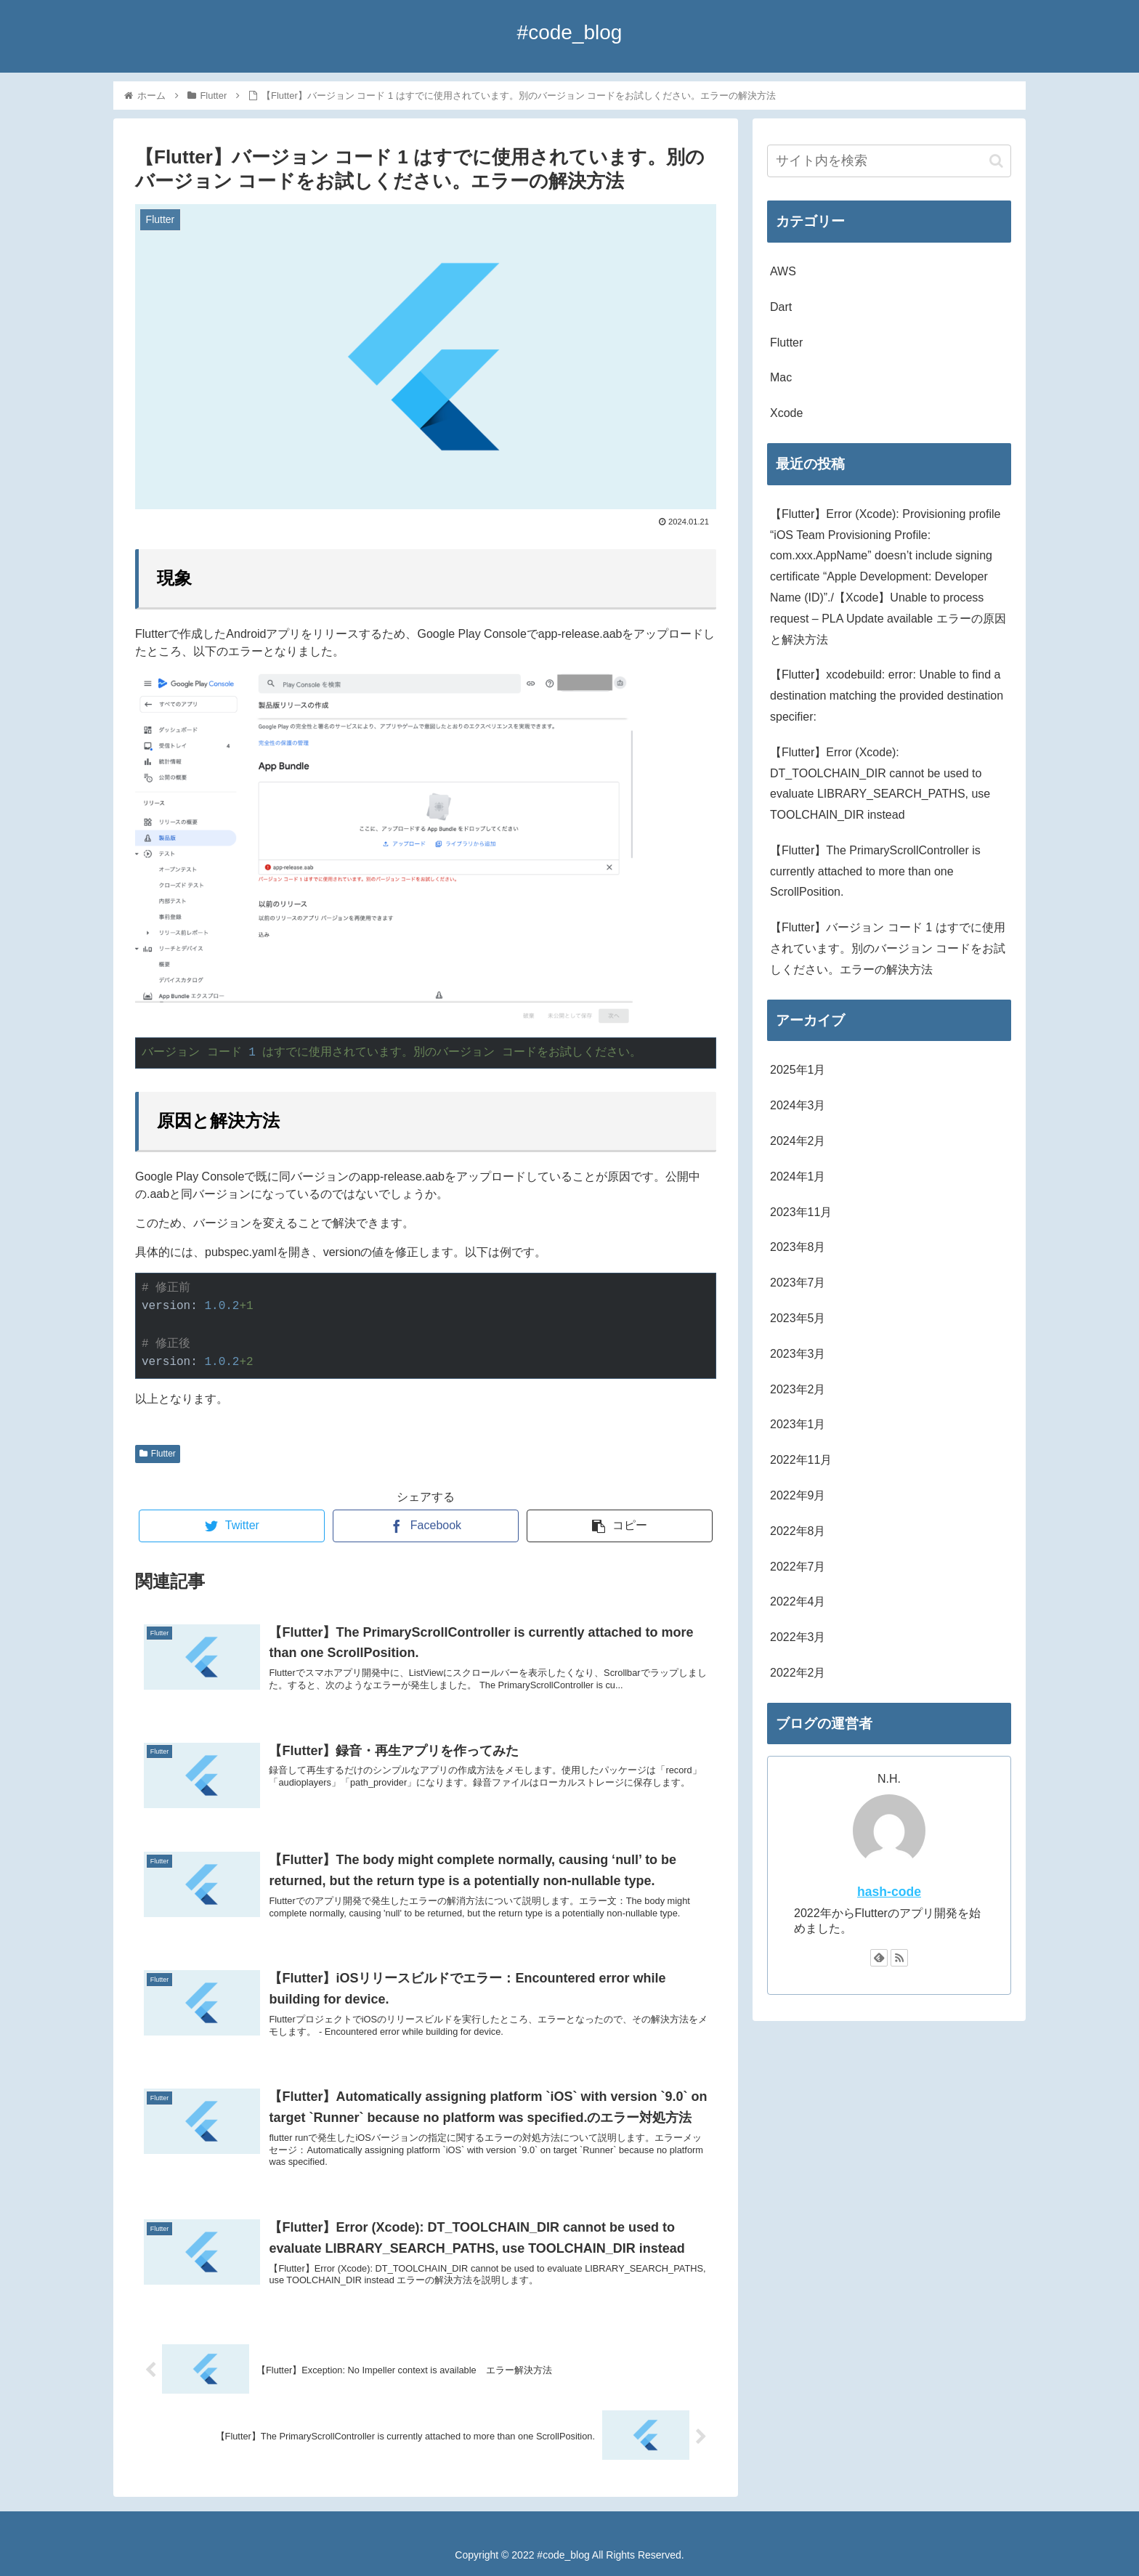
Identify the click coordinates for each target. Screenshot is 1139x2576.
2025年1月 (798, 1070)
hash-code (889, 1891)
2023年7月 (798, 1282)
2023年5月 (798, 1318)
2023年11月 (801, 1212)
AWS (783, 271)
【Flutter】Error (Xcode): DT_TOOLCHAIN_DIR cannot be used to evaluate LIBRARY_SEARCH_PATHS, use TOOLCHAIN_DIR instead (880, 783)
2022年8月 (798, 1531)
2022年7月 (798, 1566)
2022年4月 (798, 1601)
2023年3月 (798, 1354)
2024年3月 (798, 1105)
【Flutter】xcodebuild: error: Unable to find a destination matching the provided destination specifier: (886, 695)
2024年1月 (798, 1176)
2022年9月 (798, 1495)
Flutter (157, 1454)
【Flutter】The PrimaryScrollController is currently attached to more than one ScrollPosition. (875, 871)
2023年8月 (798, 1247)
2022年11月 (801, 1460)
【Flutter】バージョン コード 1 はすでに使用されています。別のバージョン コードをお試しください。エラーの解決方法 (887, 948)
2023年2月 (798, 1389)
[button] (996, 161)
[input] (889, 161)
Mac (781, 377)
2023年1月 (798, 1424)
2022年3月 (798, 1637)
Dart (781, 307)
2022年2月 (798, 1672)
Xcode (786, 413)
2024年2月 (798, 1141)
